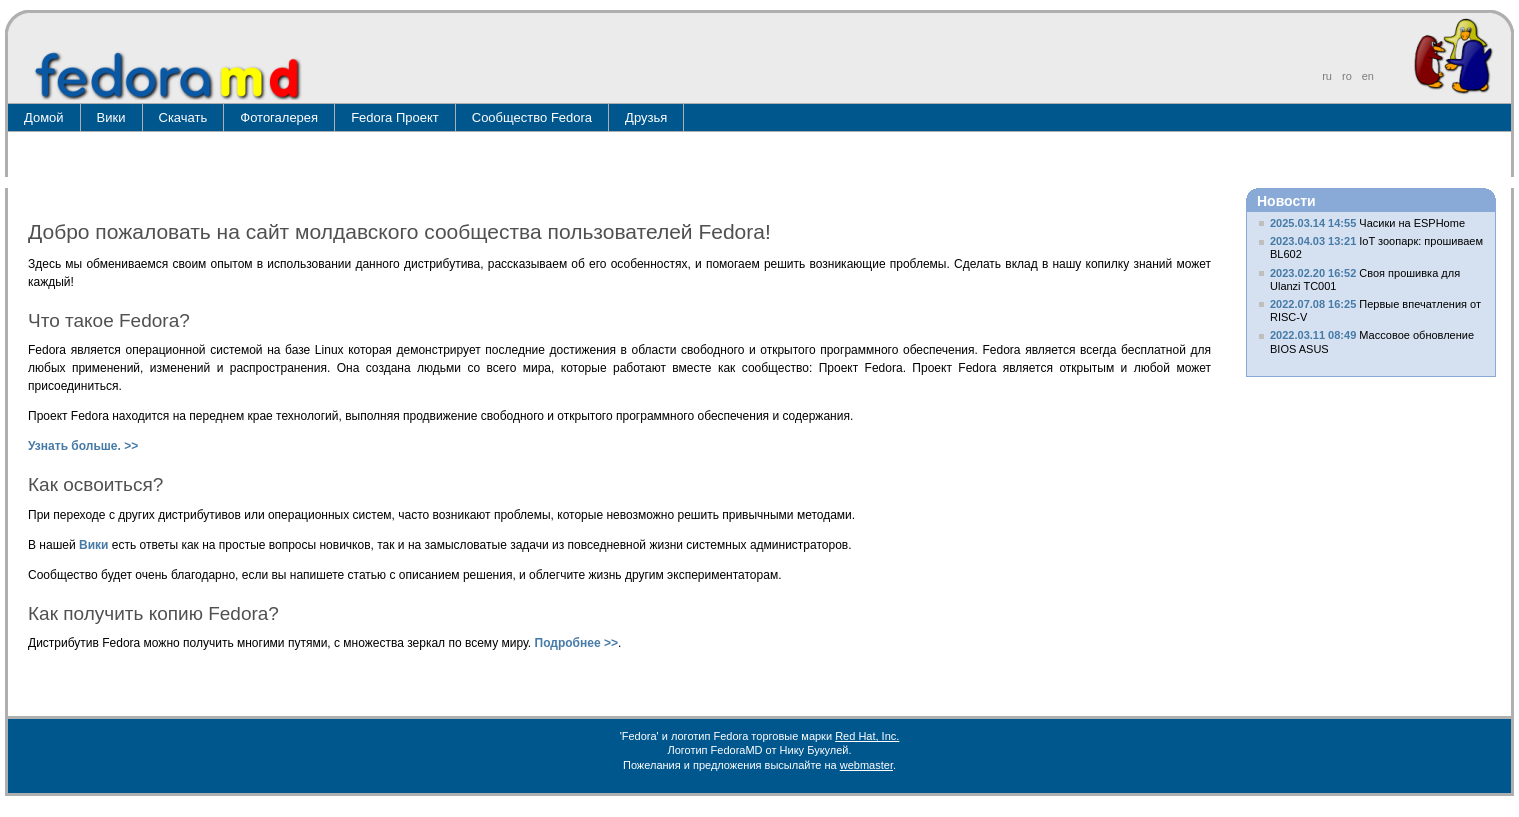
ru (1327, 76)
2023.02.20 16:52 (1313, 273)
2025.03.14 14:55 (1313, 223)
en (1368, 76)
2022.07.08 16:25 (1313, 304)
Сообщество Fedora (532, 117)
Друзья (646, 117)
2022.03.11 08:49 (1313, 335)
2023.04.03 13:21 (1313, 241)
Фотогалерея (279, 117)
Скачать (183, 117)
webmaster (866, 765)
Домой (44, 117)
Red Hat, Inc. (867, 736)
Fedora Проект (395, 117)
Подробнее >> (576, 643)
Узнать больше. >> (83, 446)
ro (1347, 76)
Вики (111, 117)
